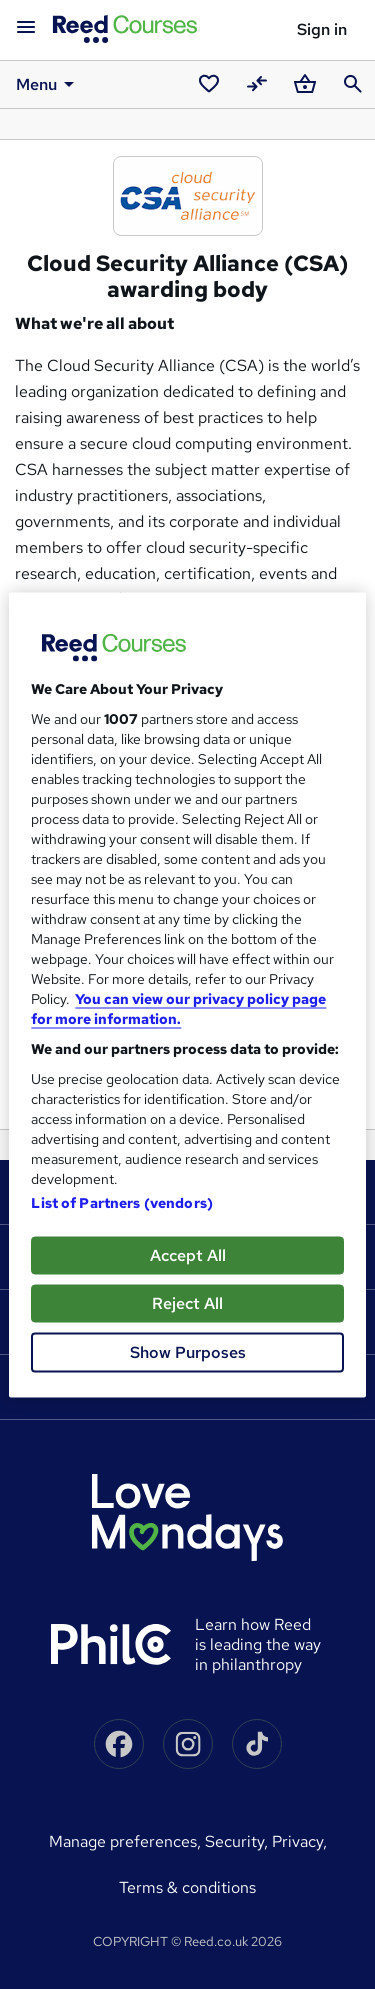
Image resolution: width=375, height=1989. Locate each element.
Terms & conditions (187, 1887)
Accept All (188, 1254)
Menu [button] (48, 84)
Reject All (187, 1302)
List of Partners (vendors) (122, 1202)
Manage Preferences (123, 1841)
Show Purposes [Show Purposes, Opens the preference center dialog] (188, 1351)
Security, (238, 1841)
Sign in (322, 29)
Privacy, (299, 1841)
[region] (187, 994)
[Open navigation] (26, 28)
